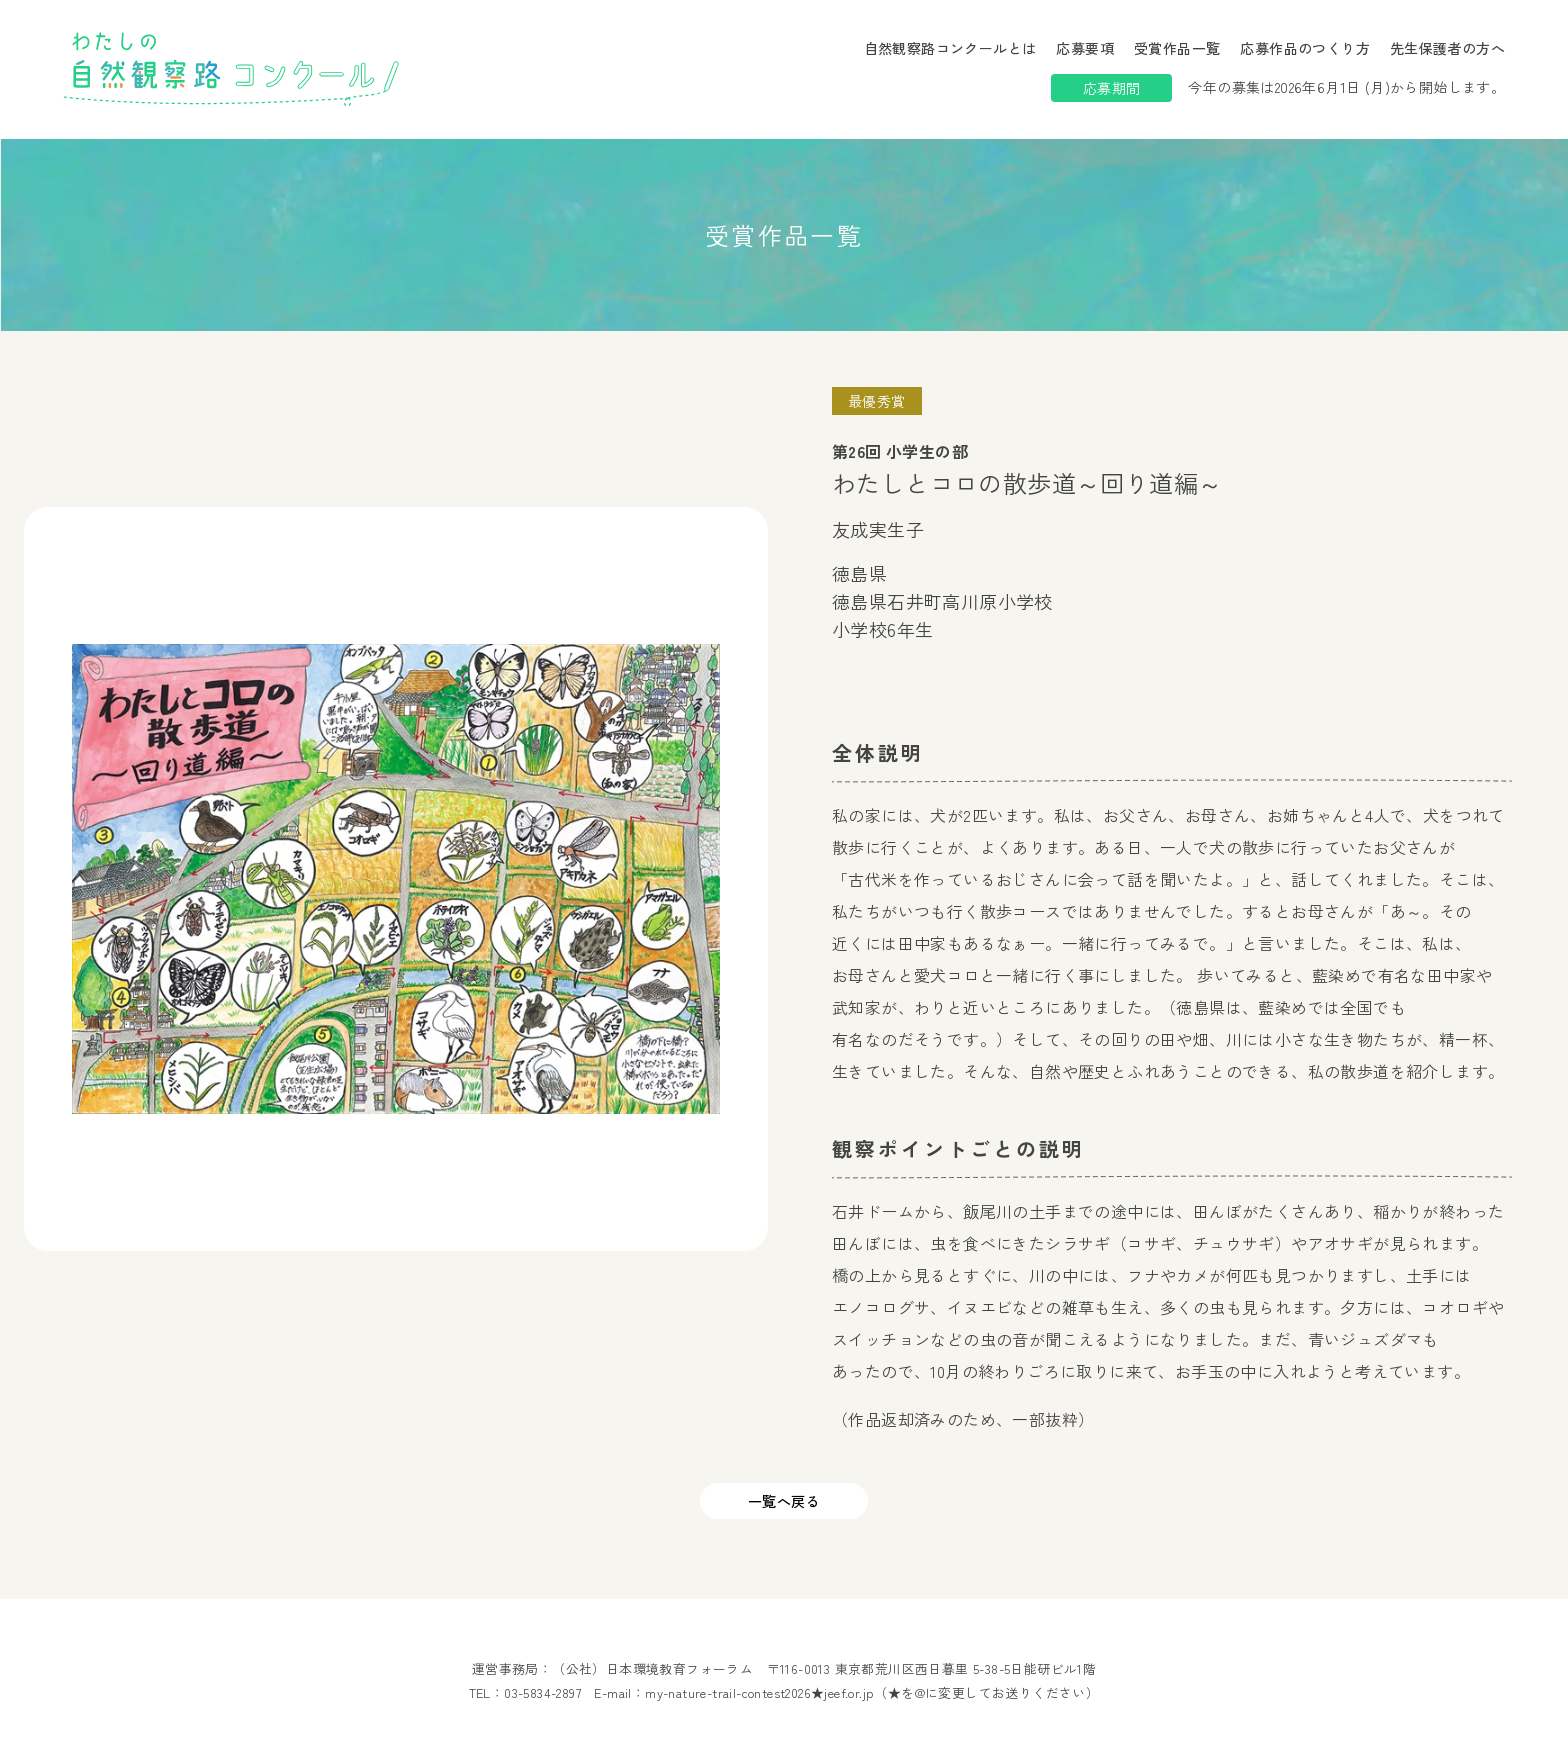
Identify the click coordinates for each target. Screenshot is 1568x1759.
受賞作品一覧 (1177, 48)
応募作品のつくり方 (1305, 48)
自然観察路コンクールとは (950, 48)
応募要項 (1085, 48)
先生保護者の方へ (1447, 48)
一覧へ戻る (784, 1501)
